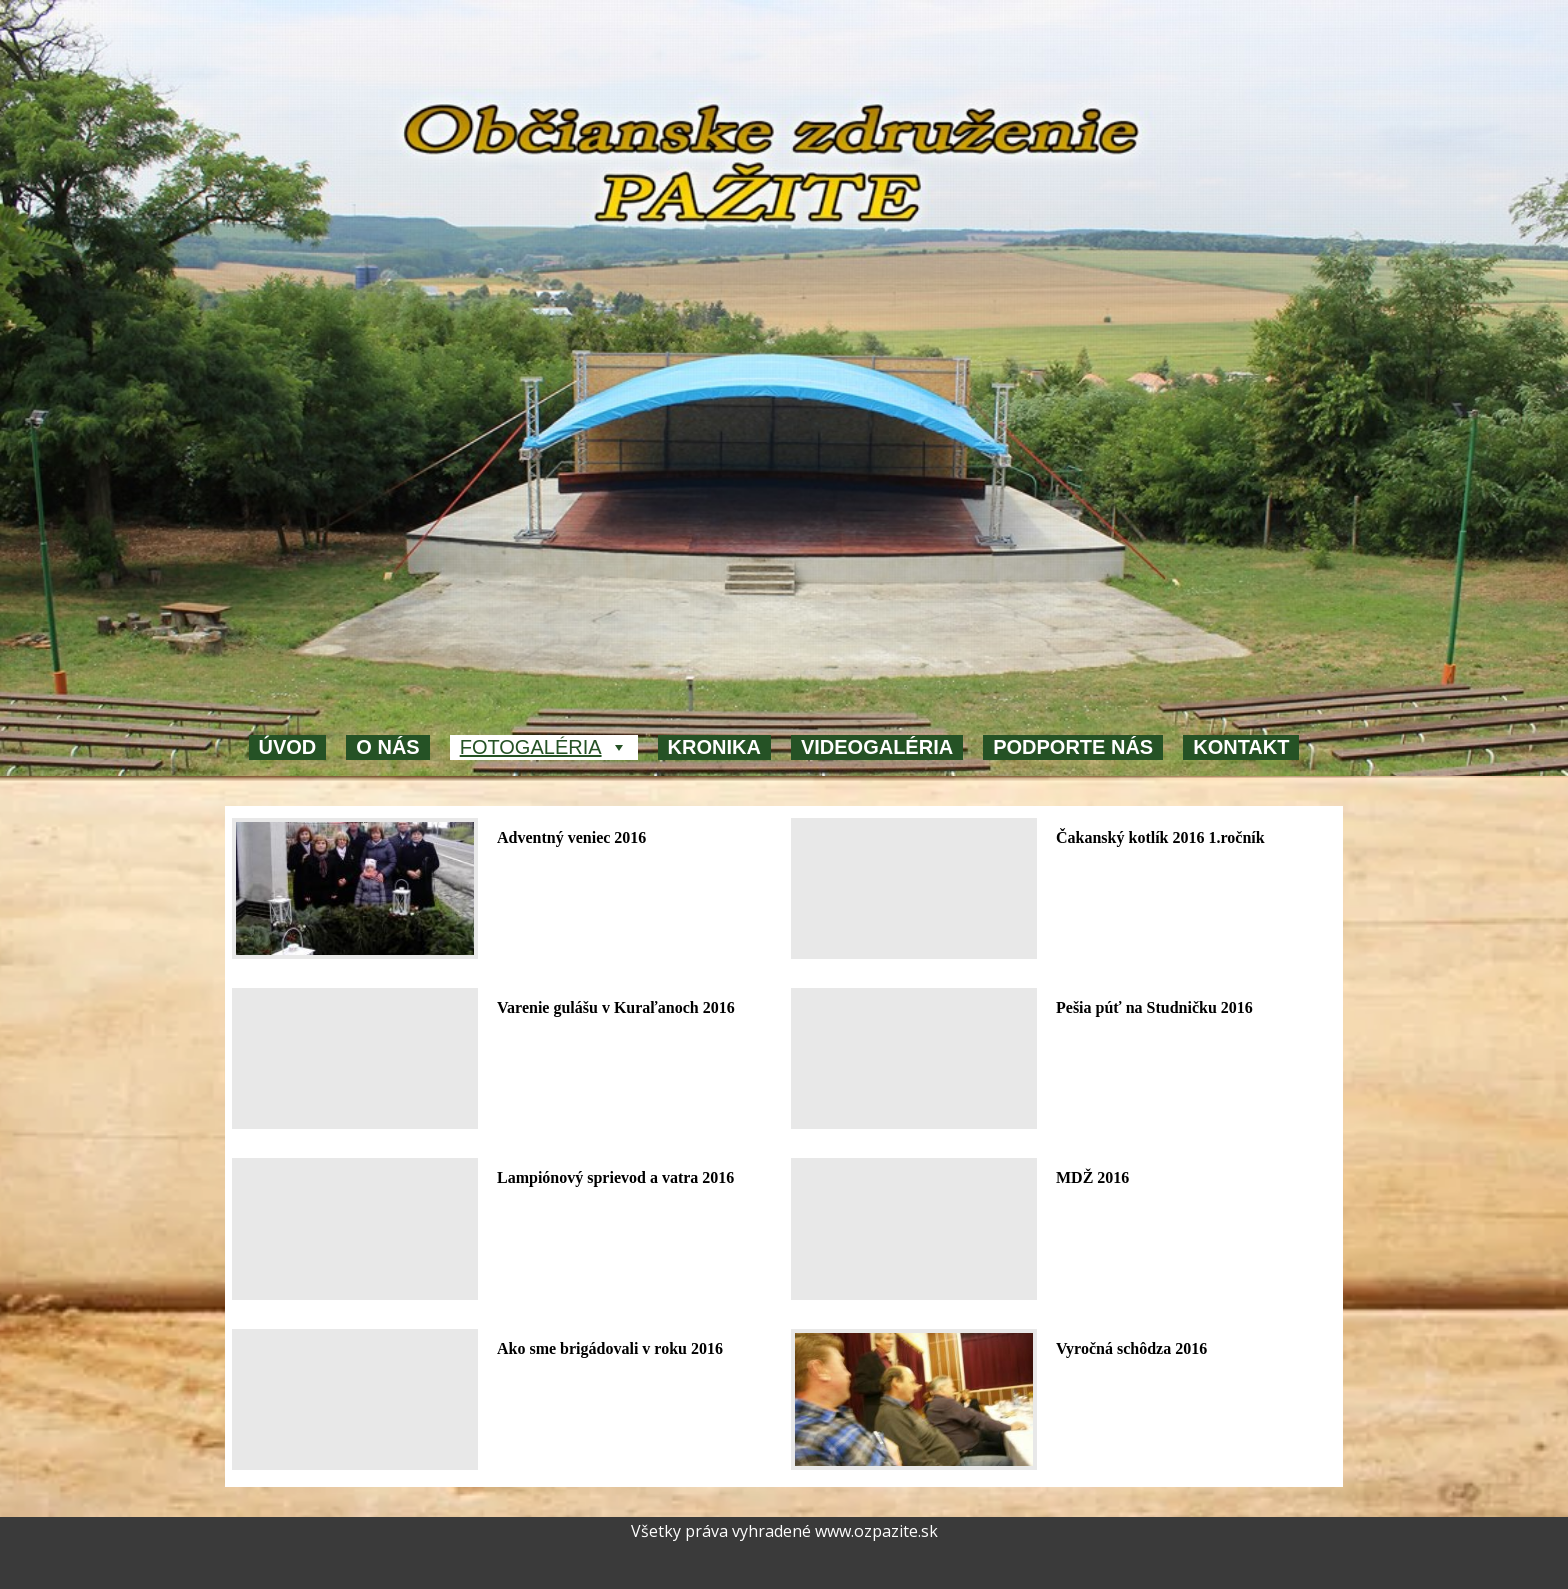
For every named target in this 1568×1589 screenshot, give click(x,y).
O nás (387, 747)
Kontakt (1241, 747)
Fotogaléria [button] (544, 747)
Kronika (714, 747)
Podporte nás (1073, 747)
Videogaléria (877, 747)
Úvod (288, 747)
